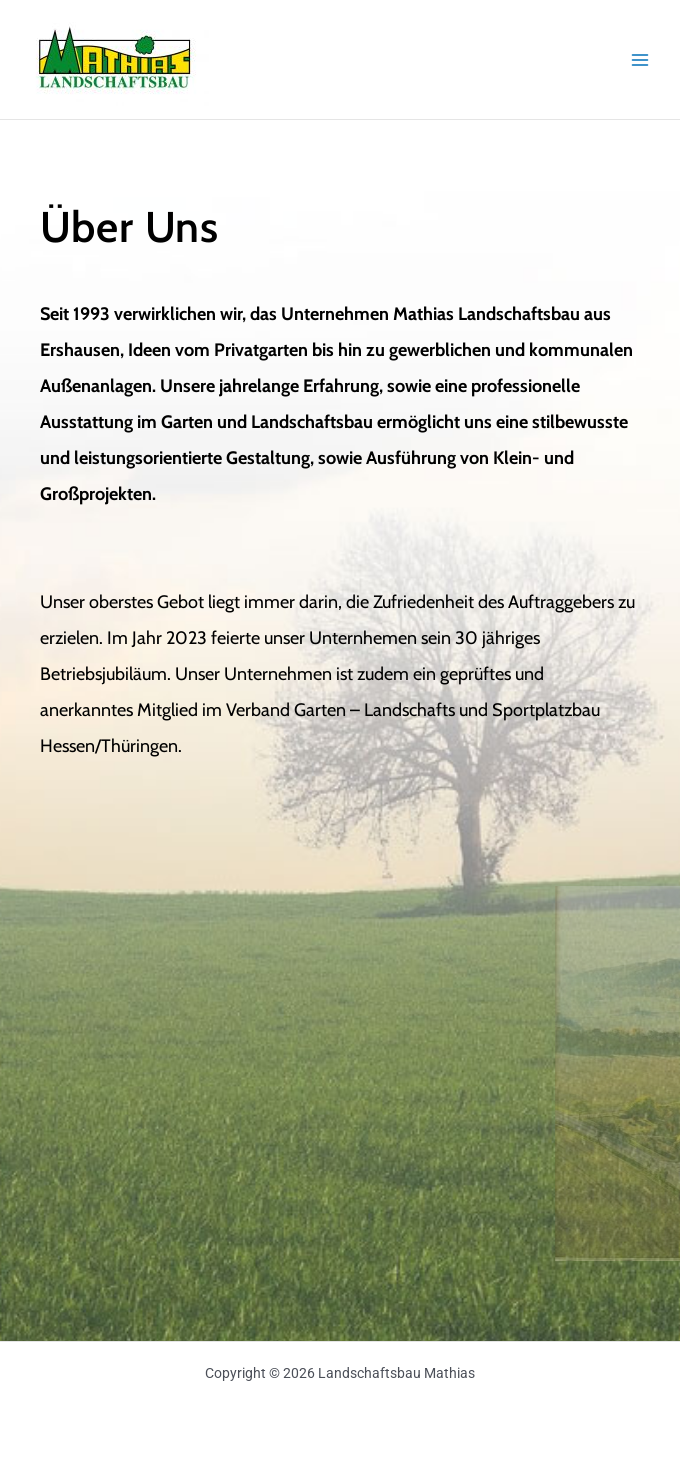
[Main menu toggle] (640, 59)
